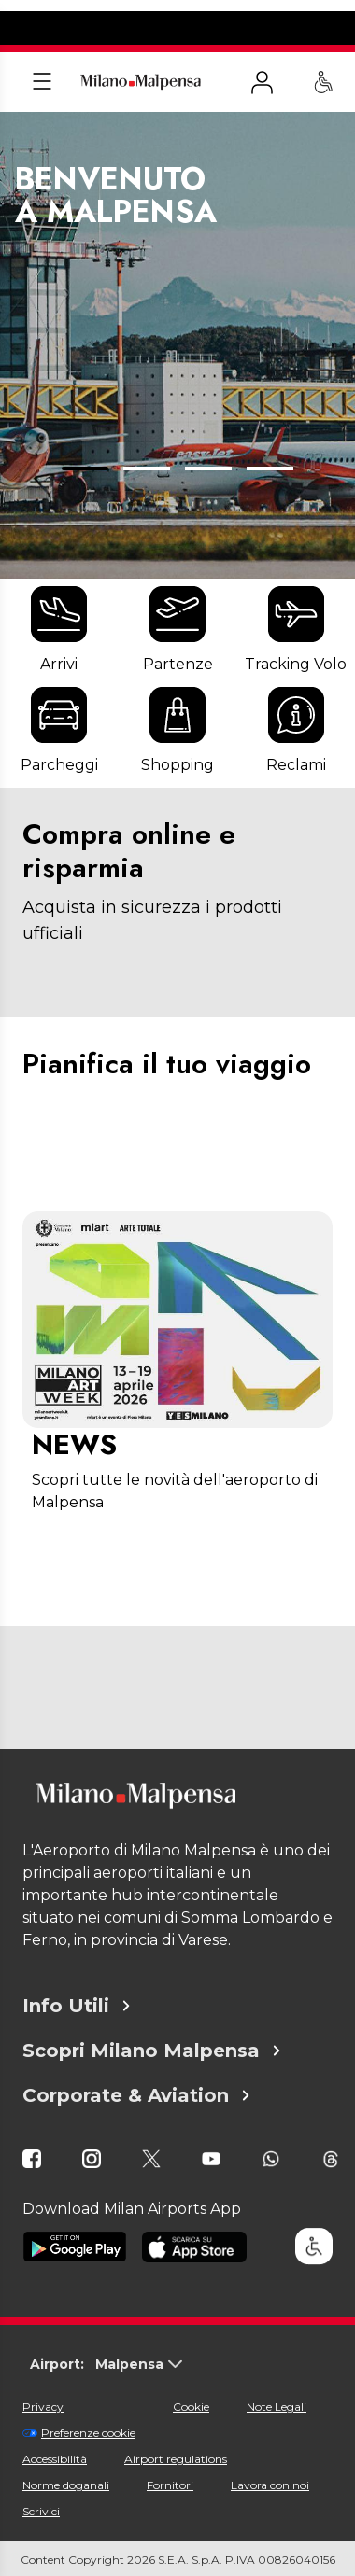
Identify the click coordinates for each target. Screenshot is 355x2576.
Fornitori (170, 2485)
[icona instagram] (91, 2158)
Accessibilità (54, 2459)
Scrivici (41, 2511)
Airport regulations (175, 2459)
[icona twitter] (151, 2158)
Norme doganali (65, 2485)
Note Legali (276, 2407)
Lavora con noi (270, 2485)
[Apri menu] (42, 82)
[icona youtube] (211, 2158)
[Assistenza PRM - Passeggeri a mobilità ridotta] (323, 82)
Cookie (191, 2407)
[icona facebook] (31, 2158)
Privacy (43, 2407)
